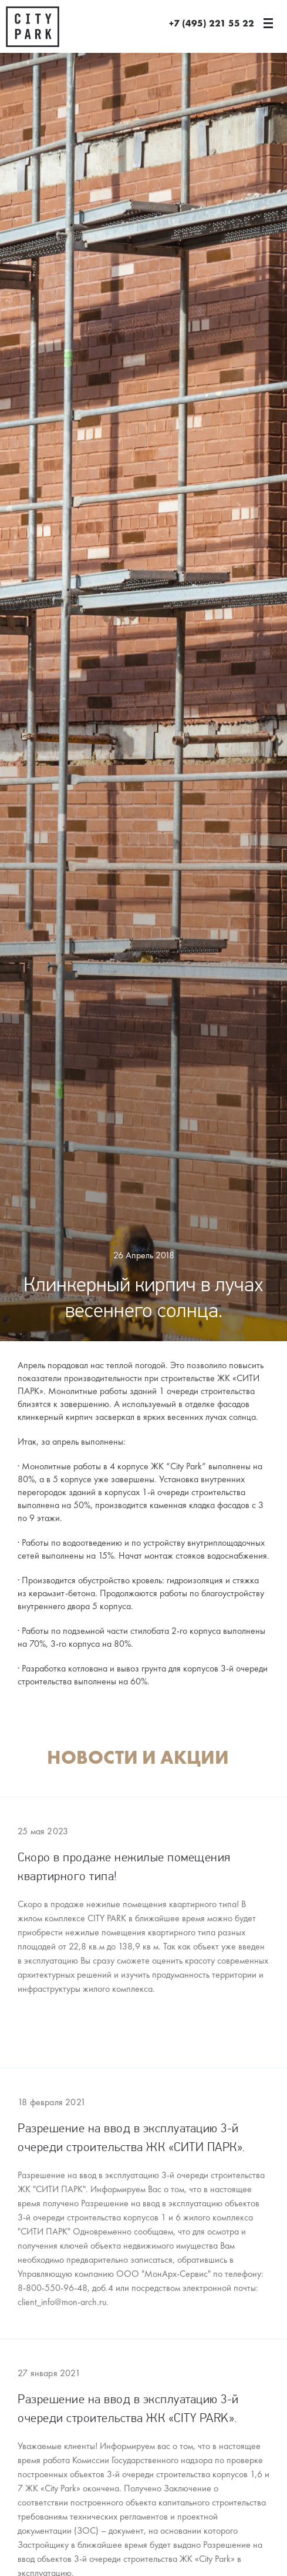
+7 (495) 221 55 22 (211, 23)
